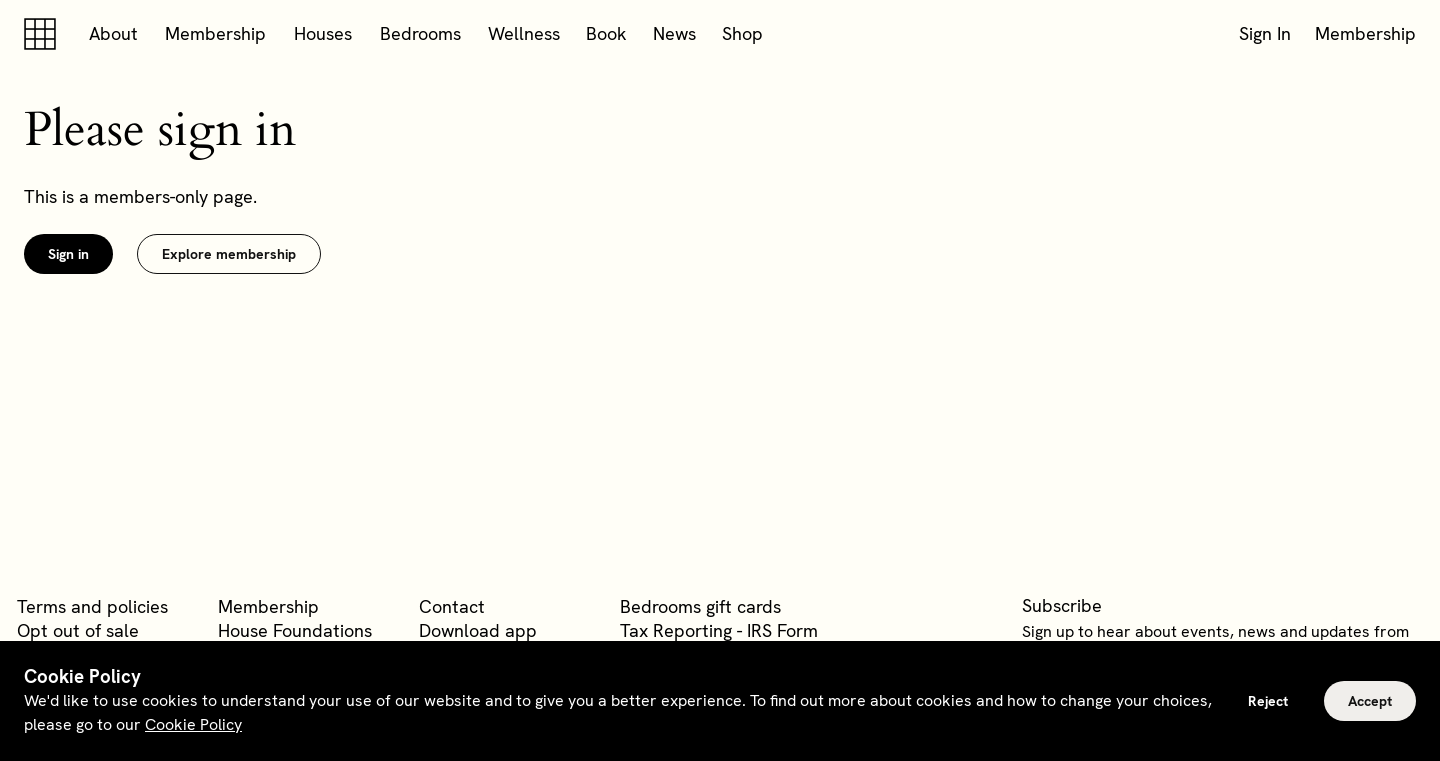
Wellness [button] (524, 33)
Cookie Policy (193, 724)
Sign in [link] (68, 254)
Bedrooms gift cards (700, 606)
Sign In (1265, 33)
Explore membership (229, 254)
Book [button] (606, 33)
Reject (1268, 701)
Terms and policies (92, 606)
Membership (215, 33)
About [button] (113, 33)
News (674, 33)
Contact (452, 606)
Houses (323, 33)
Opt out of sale (78, 630)
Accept (1370, 701)
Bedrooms (420, 33)
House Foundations (295, 630)
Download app (478, 630)
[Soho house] (44, 34)
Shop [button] (742, 33)
